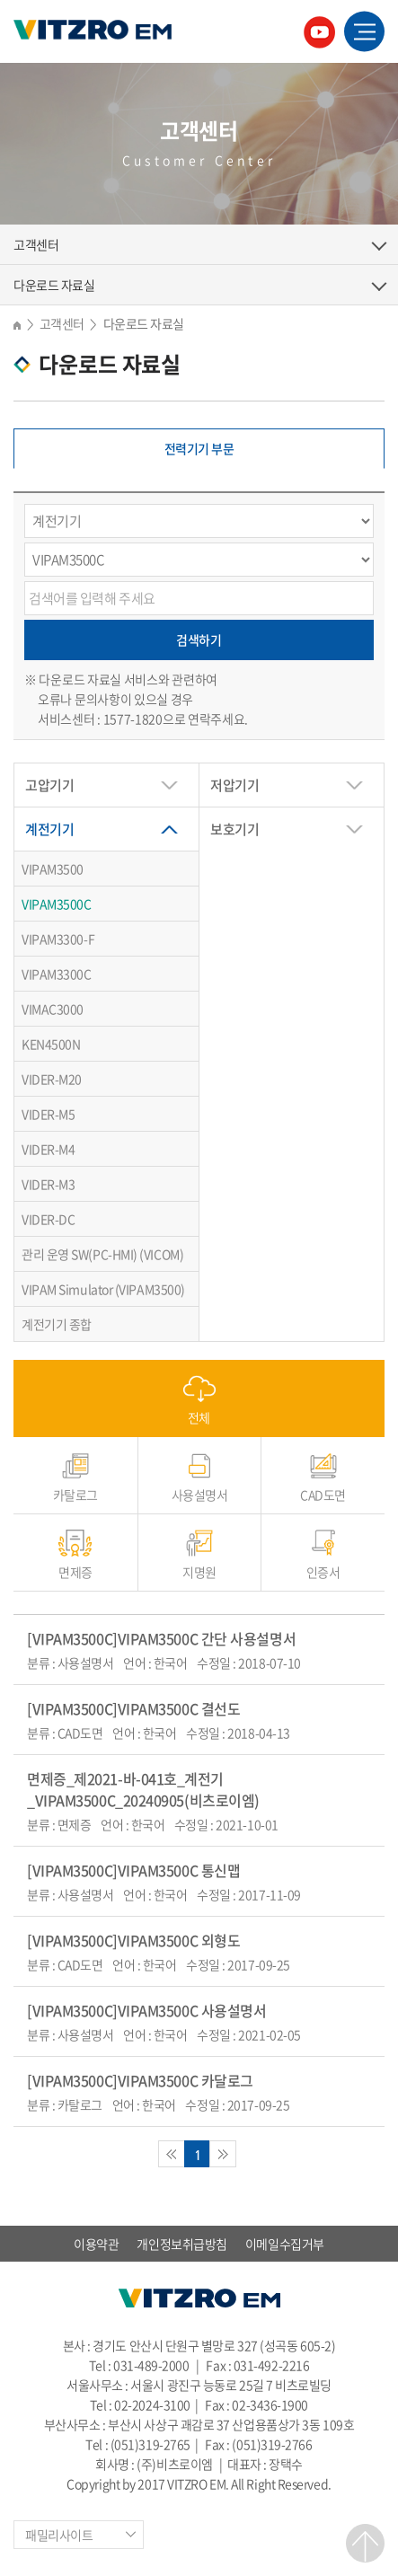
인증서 (323, 1571)
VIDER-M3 (48, 1184)
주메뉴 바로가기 (0, 0)
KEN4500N (51, 1044)
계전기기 (49, 829)
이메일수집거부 (284, 2244)
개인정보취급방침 (181, 2244)
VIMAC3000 (53, 1009)
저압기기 (234, 785)
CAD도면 (323, 1494)
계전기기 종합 (57, 1324)
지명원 (199, 1571)
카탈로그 (75, 1494)
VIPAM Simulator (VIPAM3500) (103, 1289)
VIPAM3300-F (58, 939)
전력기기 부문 (199, 448)
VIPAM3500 (53, 869)
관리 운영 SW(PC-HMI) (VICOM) (102, 1254)
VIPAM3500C (57, 904)
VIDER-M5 (48, 1114)
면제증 (75, 1571)
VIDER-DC (48, 1219)
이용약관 (96, 2244)
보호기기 (234, 829)
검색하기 (198, 639)
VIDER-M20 (52, 1079)
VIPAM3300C (57, 974)
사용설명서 (200, 1494)
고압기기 (49, 785)
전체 (199, 1416)
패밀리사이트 (59, 2535)
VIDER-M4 (48, 1149)
